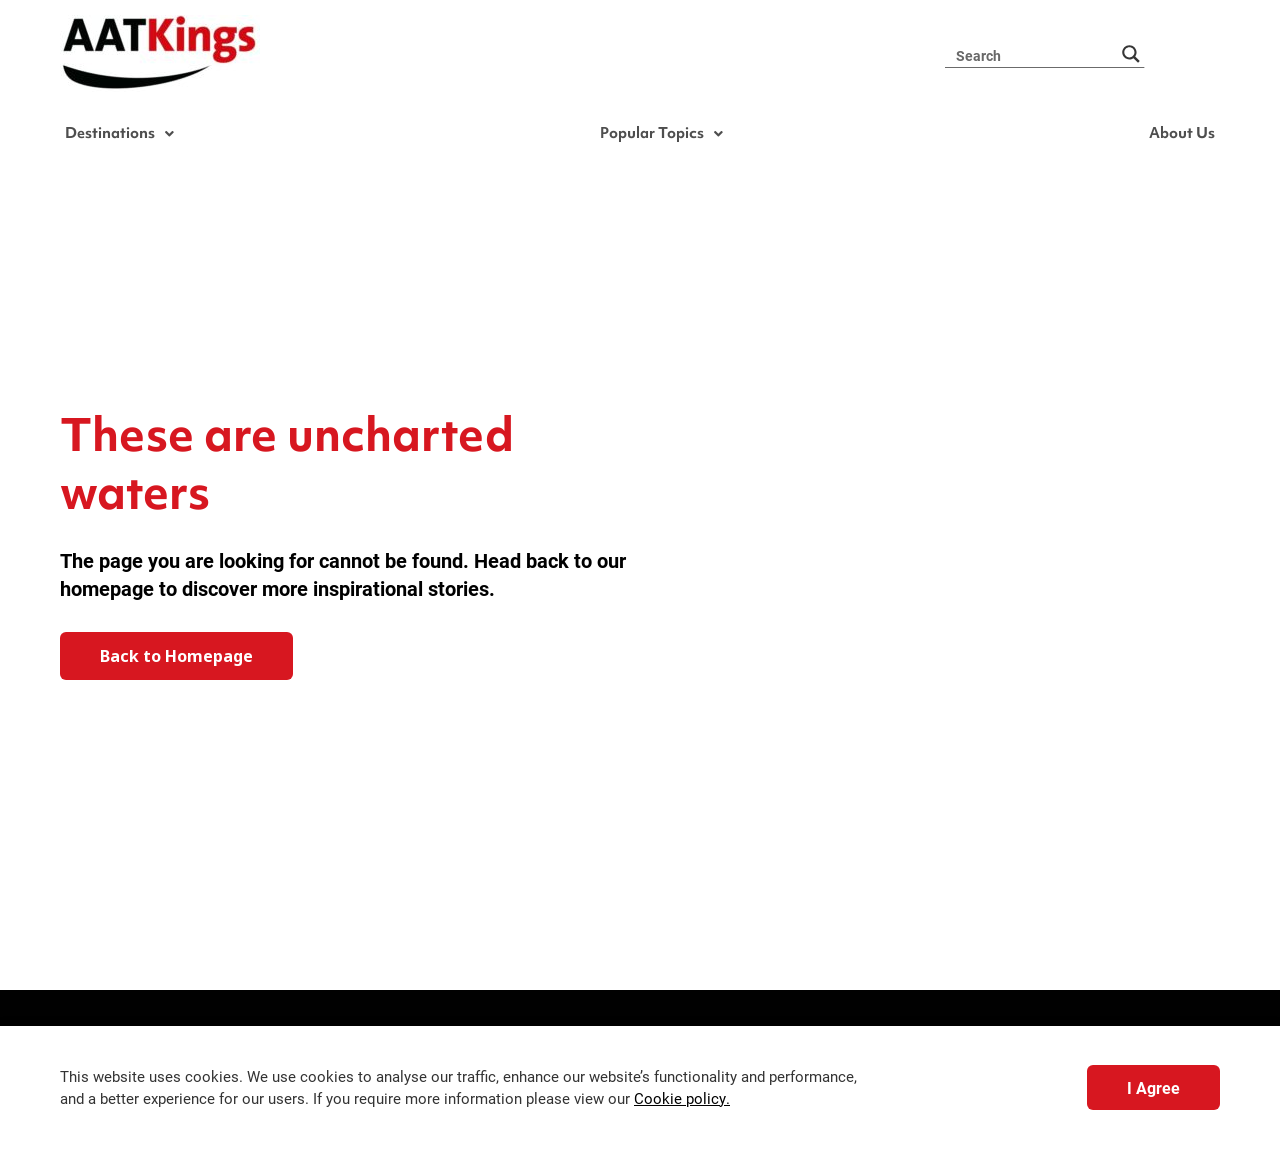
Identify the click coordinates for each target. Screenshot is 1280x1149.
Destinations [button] (127, 134)
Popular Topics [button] (664, 134)
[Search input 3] (1033, 54)
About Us (1177, 134)
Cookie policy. (682, 1098)
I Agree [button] (1153, 1087)
